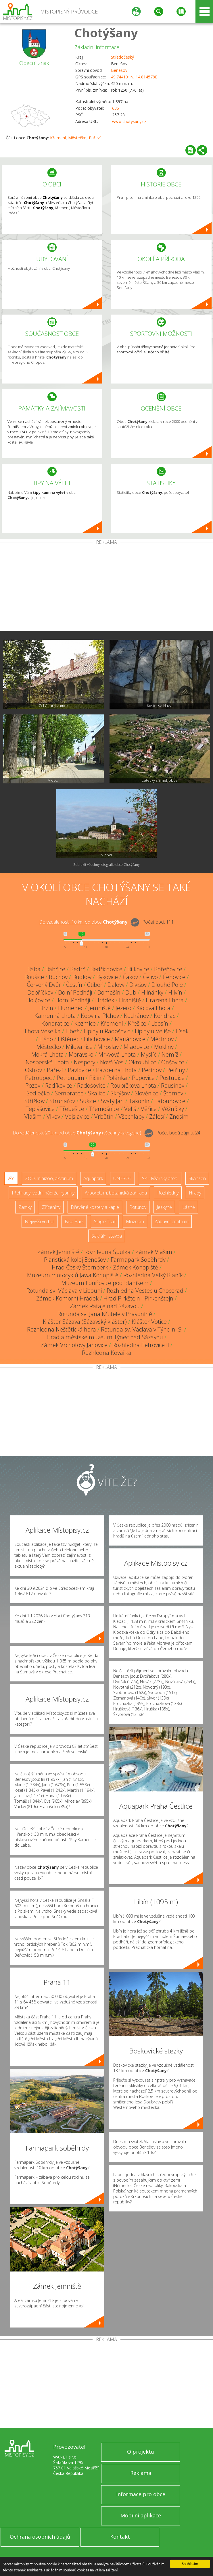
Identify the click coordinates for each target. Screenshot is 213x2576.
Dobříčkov (40, 992)
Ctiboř (95, 985)
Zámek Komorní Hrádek (67, 1298)
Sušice (88, 1101)
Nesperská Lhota (47, 1062)
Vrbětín (104, 1116)
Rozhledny (168, 1193)
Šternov (173, 1093)
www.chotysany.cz (129, 121)
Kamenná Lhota (55, 1016)
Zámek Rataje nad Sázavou (105, 1306)
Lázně (188, 1207)
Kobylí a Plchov (100, 1016)
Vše (11, 1178)
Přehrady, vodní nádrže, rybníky (43, 1193)
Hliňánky (152, 992)
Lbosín (159, 1023)
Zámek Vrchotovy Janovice (74, 1345)
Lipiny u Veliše (153, 1031)
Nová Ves (112, 1062)
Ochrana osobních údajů (40, 2536)
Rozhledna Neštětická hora (61, 1329)
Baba (34, 969)
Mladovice (136, 1047)
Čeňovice (174, 977)
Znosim (179, 1116)
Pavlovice (79, 1070)
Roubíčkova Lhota (133, 1085)
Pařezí (95, 137)
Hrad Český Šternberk (80, 1267)
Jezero (123, 1008)
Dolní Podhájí (75, 992)
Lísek (182, 1031)
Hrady (195, 1193)
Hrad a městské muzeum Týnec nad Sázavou (105, 1337)
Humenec (70, 1008)
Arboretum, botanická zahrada (116, 1193)
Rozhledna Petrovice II (140, 1345)
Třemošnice (104, 1109)
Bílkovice (138, 969)
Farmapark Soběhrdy (138, 1259)
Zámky (25, 1207)
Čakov (130, 977)
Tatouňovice (169, 1101)
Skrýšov (120, 1093)
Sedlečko (38, 1093)
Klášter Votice (149, 1321)
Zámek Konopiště (135, 1267)
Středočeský (122, 57)
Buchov (58, 977)
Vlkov (53, 1116)
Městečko (77, 137)
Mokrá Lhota (47, 1054)
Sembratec (69, 1093)
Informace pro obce (140, 2494)
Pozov (32, 1085)
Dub (130, 992)
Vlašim (33, 1116)
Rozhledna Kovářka (106, 1353)
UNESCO (122, 1178)
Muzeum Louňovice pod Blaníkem (105, 1283)
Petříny (175, 1070)
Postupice (172, 1078)
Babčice (55, 969)
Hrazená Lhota (165, 1000)
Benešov (119, 70)
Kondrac (164, 1016)
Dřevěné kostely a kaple (95, 1207)
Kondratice (55, 1023)
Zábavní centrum (171, 1221)
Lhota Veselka (43, 1031)
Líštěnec (68, 1039)
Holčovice (38, 1000)
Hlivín (175, 992)
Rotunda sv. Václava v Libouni (64, 1290)
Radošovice (91, 1085)
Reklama (140, 2472)
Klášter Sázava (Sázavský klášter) (85, 1321)
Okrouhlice (142, 1062)
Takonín (139, 1101)
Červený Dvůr (44, 985)
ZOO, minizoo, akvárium (49, 1178)
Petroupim (70, 1078)
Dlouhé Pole (167, 985)
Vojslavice (77, 1116)
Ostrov (33, 1070)
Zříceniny (51, 1207)
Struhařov (62, 1101)
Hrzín (46, 1008)
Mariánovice (130, 1039)
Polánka (116, 1078)
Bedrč (77, 969)
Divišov (138, 985)
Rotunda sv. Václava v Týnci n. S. (142, 1329)
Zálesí (156, 1116)
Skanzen (197, 1178)
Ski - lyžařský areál (160, 1178)
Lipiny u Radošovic (107, 1031)
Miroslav (108, 1047)
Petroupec (38, 1078)
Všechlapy (131, 1116)
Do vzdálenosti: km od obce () (77, 1133)
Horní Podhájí (72, 1000)
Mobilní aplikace (140, 2515)
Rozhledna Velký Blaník (153, 1275)
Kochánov (136, 1016)
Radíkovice (58, 1085)
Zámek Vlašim (153, 1252)
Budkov (81, 977)
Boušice (34, 977)
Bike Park (74, 1221)
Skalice (96, 1093)
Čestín (74, 985)
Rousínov (172, 1085)
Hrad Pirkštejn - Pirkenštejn (138, 1298)
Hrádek (104, 1000)
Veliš (130, 1109)
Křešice (137, 1023)
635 (115, 108)
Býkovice (107, 977)
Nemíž (170, 1054)
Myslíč (149, 1054)
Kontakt (120, 2536)
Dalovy (116, 985)
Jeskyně (164, 1207)
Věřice (149, 1109)
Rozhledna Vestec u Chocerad (145, 1290)
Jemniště (99, 1008)
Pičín (95, 1078)
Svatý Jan (112, 1101)
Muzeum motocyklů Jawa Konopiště (72, 1275)
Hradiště (130, 1000)
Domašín (108, 992)
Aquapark (93, 1178)
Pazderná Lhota (116, 1070)
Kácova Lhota (153, 1008)
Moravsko (81, 1054)
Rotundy (137, 1207)
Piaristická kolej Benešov (75, 1259)
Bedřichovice (106, 969)
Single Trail (105, 1221)
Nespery (84, 1062)
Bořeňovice (168, 969)
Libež (72, 1031)
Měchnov (162, 1039)
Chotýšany (106, 32)
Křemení (58, 137)
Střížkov (34, 1101)
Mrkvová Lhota (117, 1054)
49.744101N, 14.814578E (134, 77)
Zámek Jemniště (58, 1252)
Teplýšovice (40, 1109)
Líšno (46, 1039)
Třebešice (72, 1109)
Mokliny (164, 1047)
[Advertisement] (106, 588)
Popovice (143, 1078)
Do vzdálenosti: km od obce (83, 922)
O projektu (140, 2451)
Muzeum (135, 1221)
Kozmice (85, 1023)
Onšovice (172, 1062)
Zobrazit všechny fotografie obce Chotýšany (106, 864)
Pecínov (152, 1070)
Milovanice (79, 1047)
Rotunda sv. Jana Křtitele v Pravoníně (104, 1314)
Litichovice (97, 1039)
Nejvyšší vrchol (39, 1221)
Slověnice (146, 1093)
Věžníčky (173, 1109)
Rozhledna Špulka (107, 1252)
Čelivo (150, 977)
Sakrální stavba (106, 1236)
